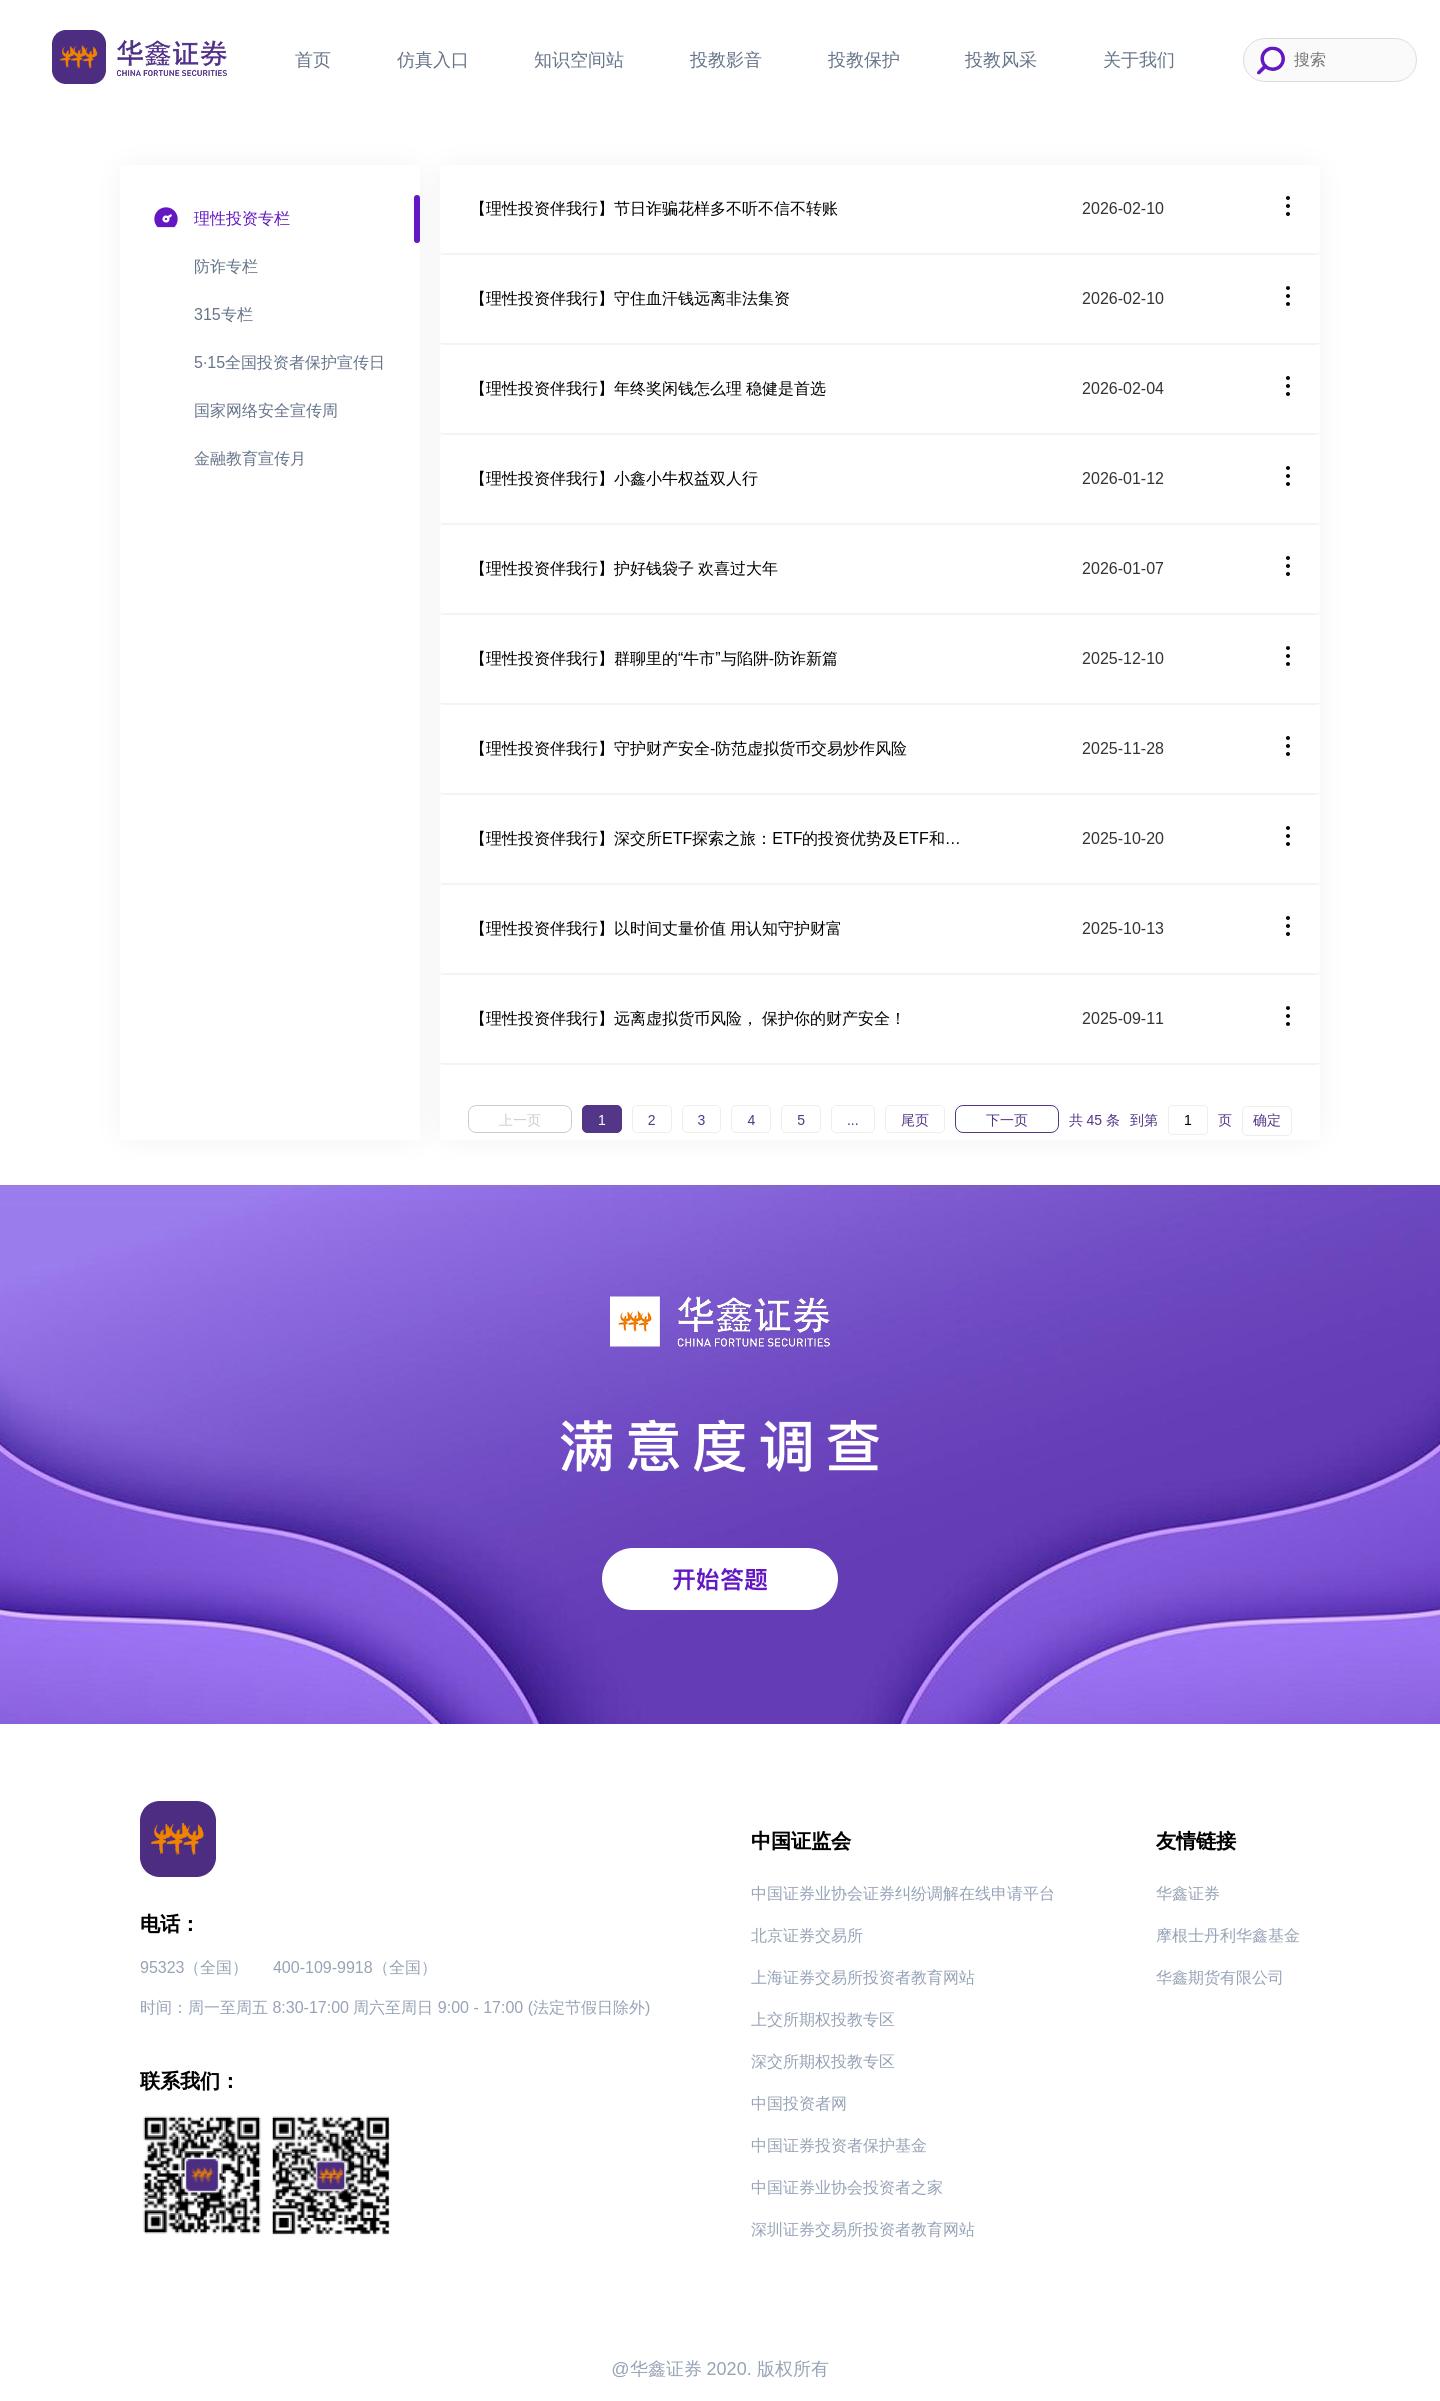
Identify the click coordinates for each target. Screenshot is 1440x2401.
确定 (1267, 1120)
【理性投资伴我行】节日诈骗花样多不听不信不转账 (654, 208)
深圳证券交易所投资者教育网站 (863, 2229)
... (853, 1120)
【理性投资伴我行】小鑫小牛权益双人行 (614, 478)
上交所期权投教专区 (823, 2019)
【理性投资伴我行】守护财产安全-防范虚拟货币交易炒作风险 (688, 748)
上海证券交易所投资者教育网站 (863, 1977)
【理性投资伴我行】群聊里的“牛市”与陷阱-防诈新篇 (654, 658)
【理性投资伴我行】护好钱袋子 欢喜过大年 (624, 568)
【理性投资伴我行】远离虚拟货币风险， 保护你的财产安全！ (688, 1018)
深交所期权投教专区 (823, 2061)
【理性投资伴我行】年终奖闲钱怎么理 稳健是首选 (648, 388)
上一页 (520, 1120)
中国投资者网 (799, 2103)
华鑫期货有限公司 (1220, 1977)
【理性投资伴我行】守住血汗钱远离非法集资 (630, 298)
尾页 (915, 1120)
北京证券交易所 (807, 1935)
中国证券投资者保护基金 (839, 2145)
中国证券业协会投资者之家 (847, 2187)
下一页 (1007, 1120)
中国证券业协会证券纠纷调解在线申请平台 (903, 1893)
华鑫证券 (1188, 1893)
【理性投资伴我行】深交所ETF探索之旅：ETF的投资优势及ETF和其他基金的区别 (720, 838)
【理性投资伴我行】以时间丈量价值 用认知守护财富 (656, 928)
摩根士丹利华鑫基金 (1228, 1935)
